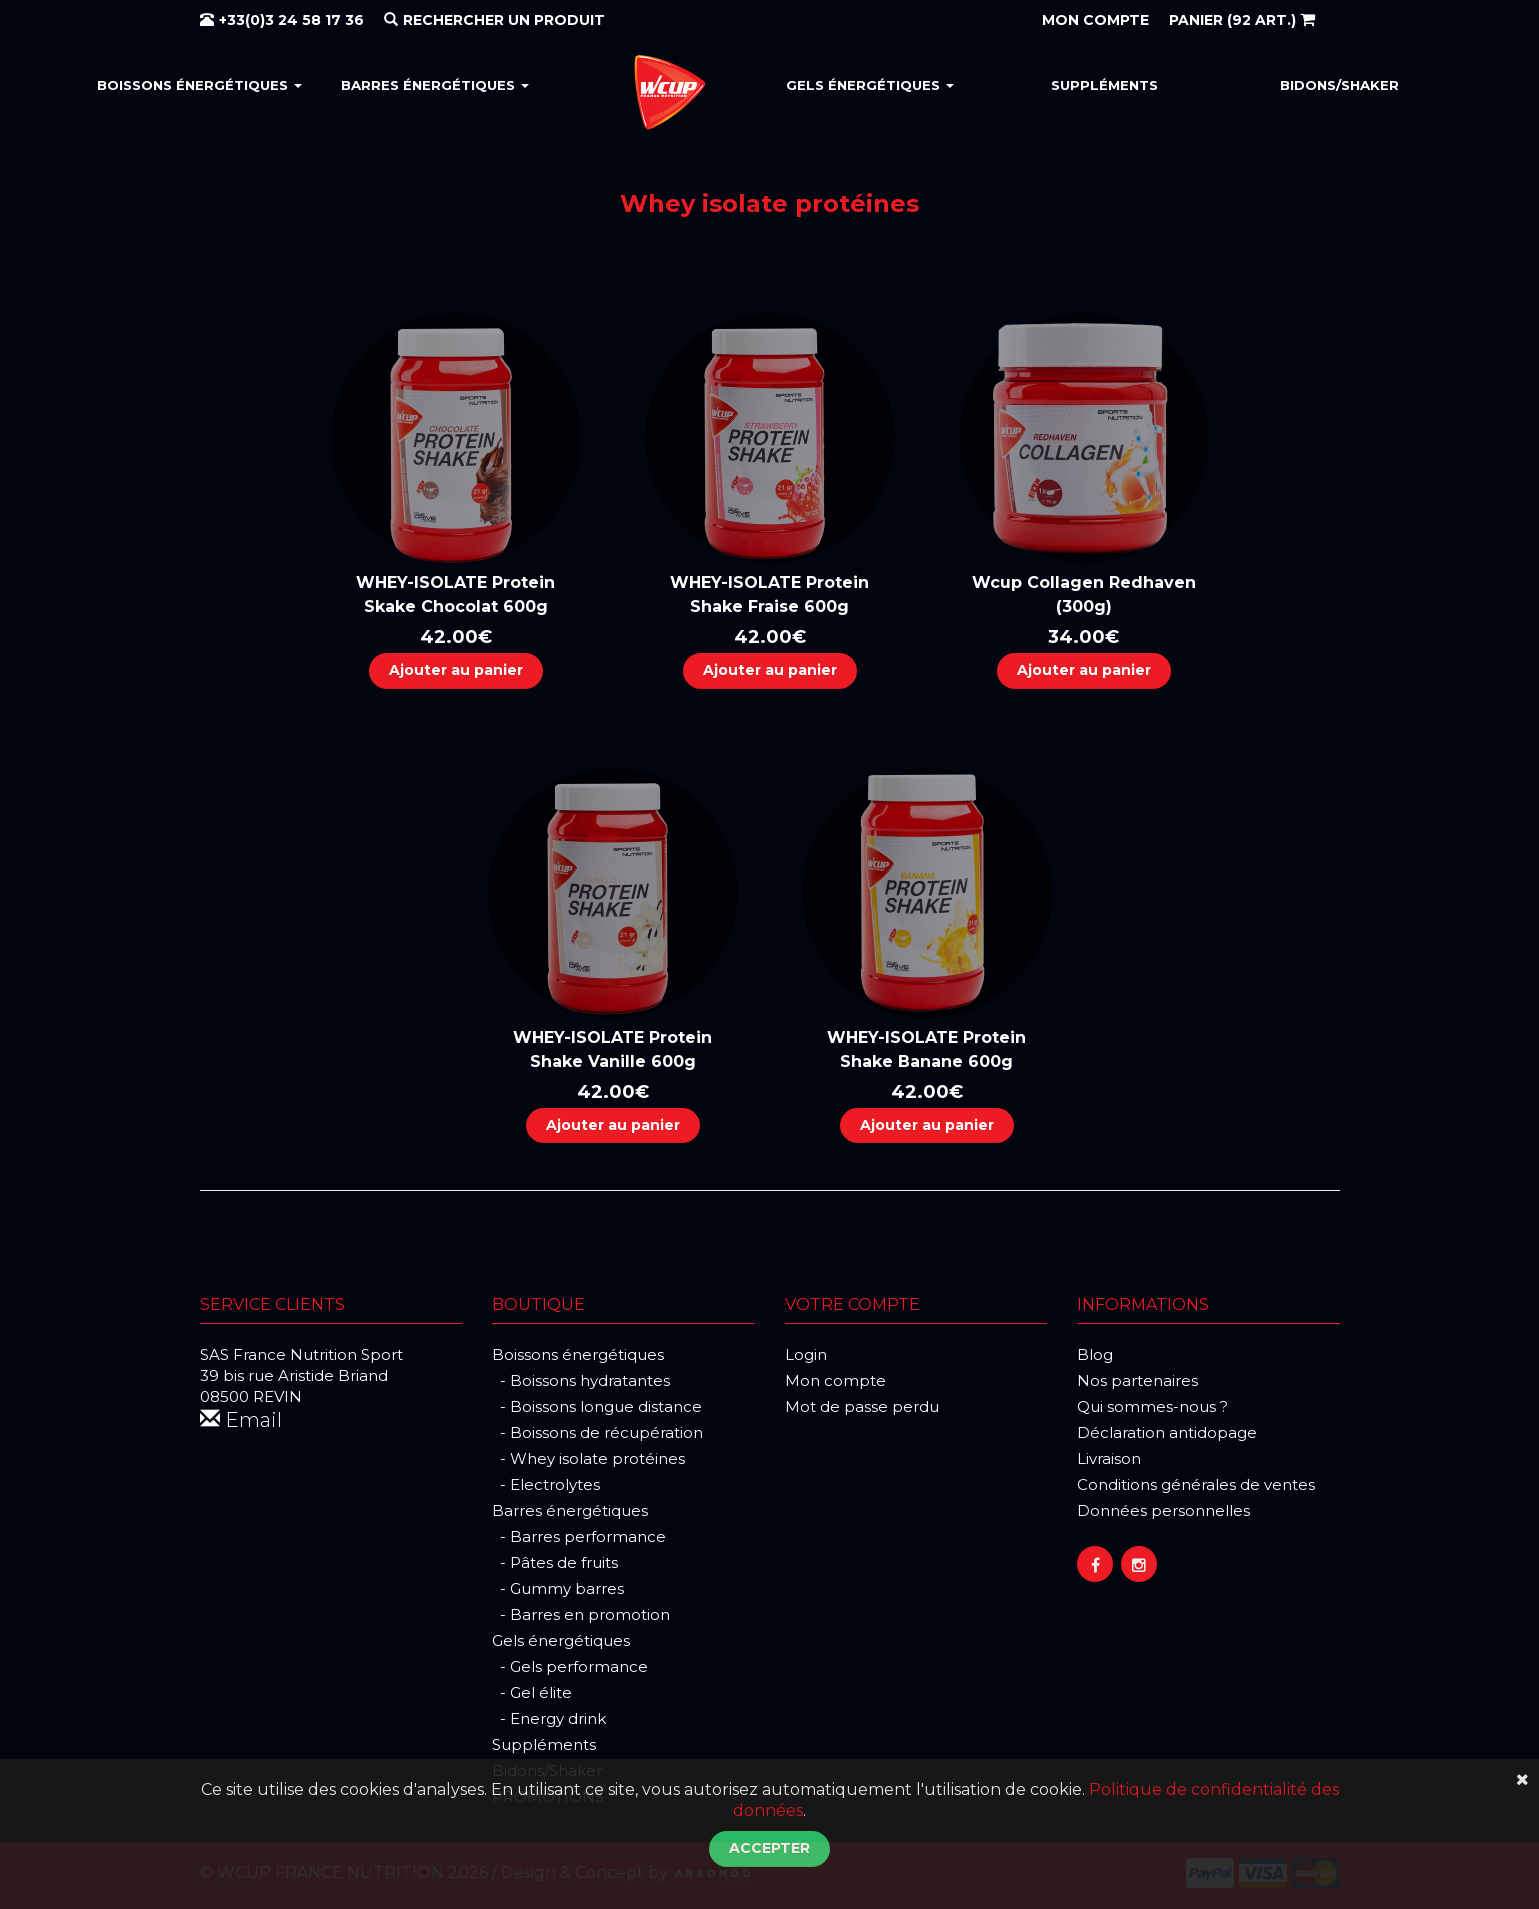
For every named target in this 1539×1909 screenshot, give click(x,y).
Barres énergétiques (435, 85)
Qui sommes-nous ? (1152, 1406)
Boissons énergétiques (199, 85)
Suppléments (1104, 85)
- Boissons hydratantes (581, 1380)
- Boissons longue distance (597, 1406)
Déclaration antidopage (1167, 1432)
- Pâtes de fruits (555, 1562)
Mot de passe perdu (862, 1406)
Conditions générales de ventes (1196, 1484)
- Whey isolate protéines (588, 1458)
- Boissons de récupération (597, 1432)
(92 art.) (1242, 20)
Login (806, 1354)
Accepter (769, 1848)
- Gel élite (532, 1692)
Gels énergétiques (870, 85)
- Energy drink (549, 1718)
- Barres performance (579, 1536)
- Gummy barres (558, 1588)
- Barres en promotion (581, 1614)
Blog (1095, 1354)
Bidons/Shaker (1339, 85)
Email (241, 1420)
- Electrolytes (546, 1484)
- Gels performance (570, 1666)
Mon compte (835, 1380)
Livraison (1109, 1458)
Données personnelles (1163, 1510)
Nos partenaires (1137, 1380)
